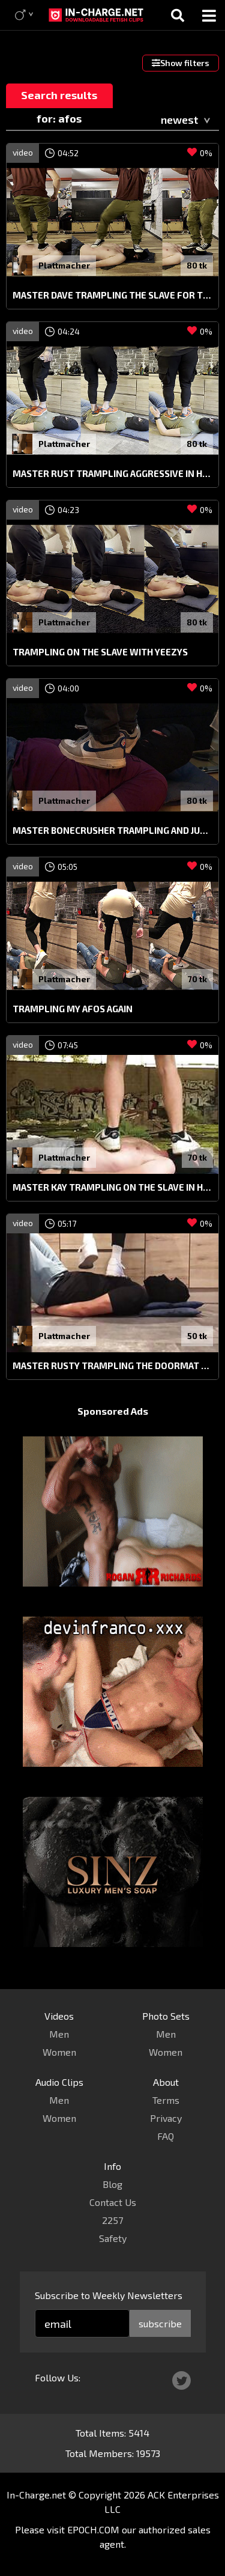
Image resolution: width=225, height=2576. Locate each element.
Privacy (166, 2118)
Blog (112, 2184)
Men (59, 2034)
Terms (165, 2100)
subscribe (160, 2323)
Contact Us (112, 2202)
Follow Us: (57, 2377)
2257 (112, 2220)
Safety (113, 2238)
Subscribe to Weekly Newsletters (108, 2295)
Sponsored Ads (112, 1411)
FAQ (165, 2136)
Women (59, 2052)
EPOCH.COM (93, 2529)
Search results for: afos (59, 98)
